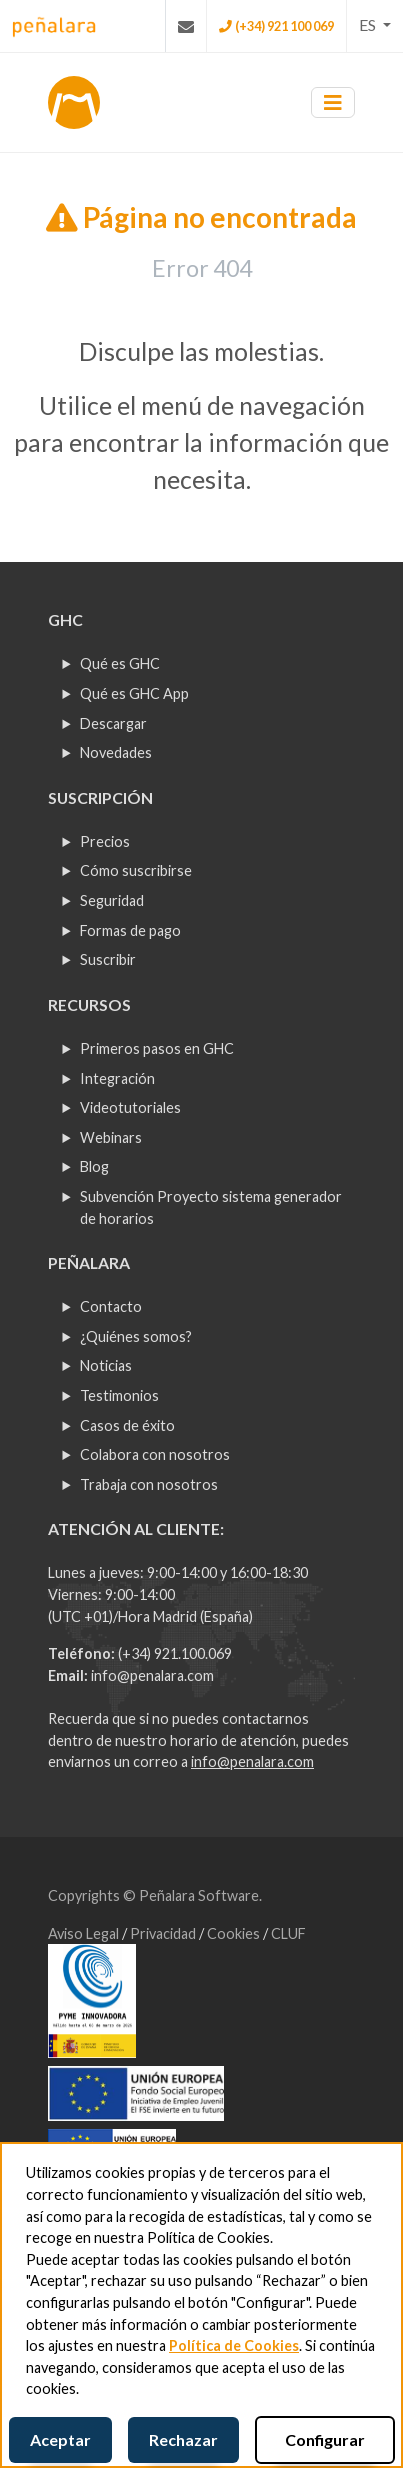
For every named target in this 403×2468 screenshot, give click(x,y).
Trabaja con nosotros (149, 1484)
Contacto (111, 1306)
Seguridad (112, 900)
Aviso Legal (85, 1933)
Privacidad (164, 1933)
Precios (105, 841)
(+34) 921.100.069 (175, 1653)
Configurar (325, 2439)
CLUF (288, 1933)
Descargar (113, 723)
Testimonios (119, 1395)
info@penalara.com (152, 1675)
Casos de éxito (127, 1425)
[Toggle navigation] (333, 102)
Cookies (235, 1933)
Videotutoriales (130, 1107)
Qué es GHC (120, 663)
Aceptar (60, 2439)
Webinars (111, 1137)
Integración (117, 1078)
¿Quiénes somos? (136, 1336)
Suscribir (108, 959)
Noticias (106, 1365)
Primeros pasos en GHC (157, 1048)
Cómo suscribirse (136, 870)
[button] (375, 25)
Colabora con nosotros (155, 1454)
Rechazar (183, 2439)
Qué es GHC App (134, 693)
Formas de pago (130, 930)
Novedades (116, 752)
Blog (94, 1166)
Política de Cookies (234, 2345)
